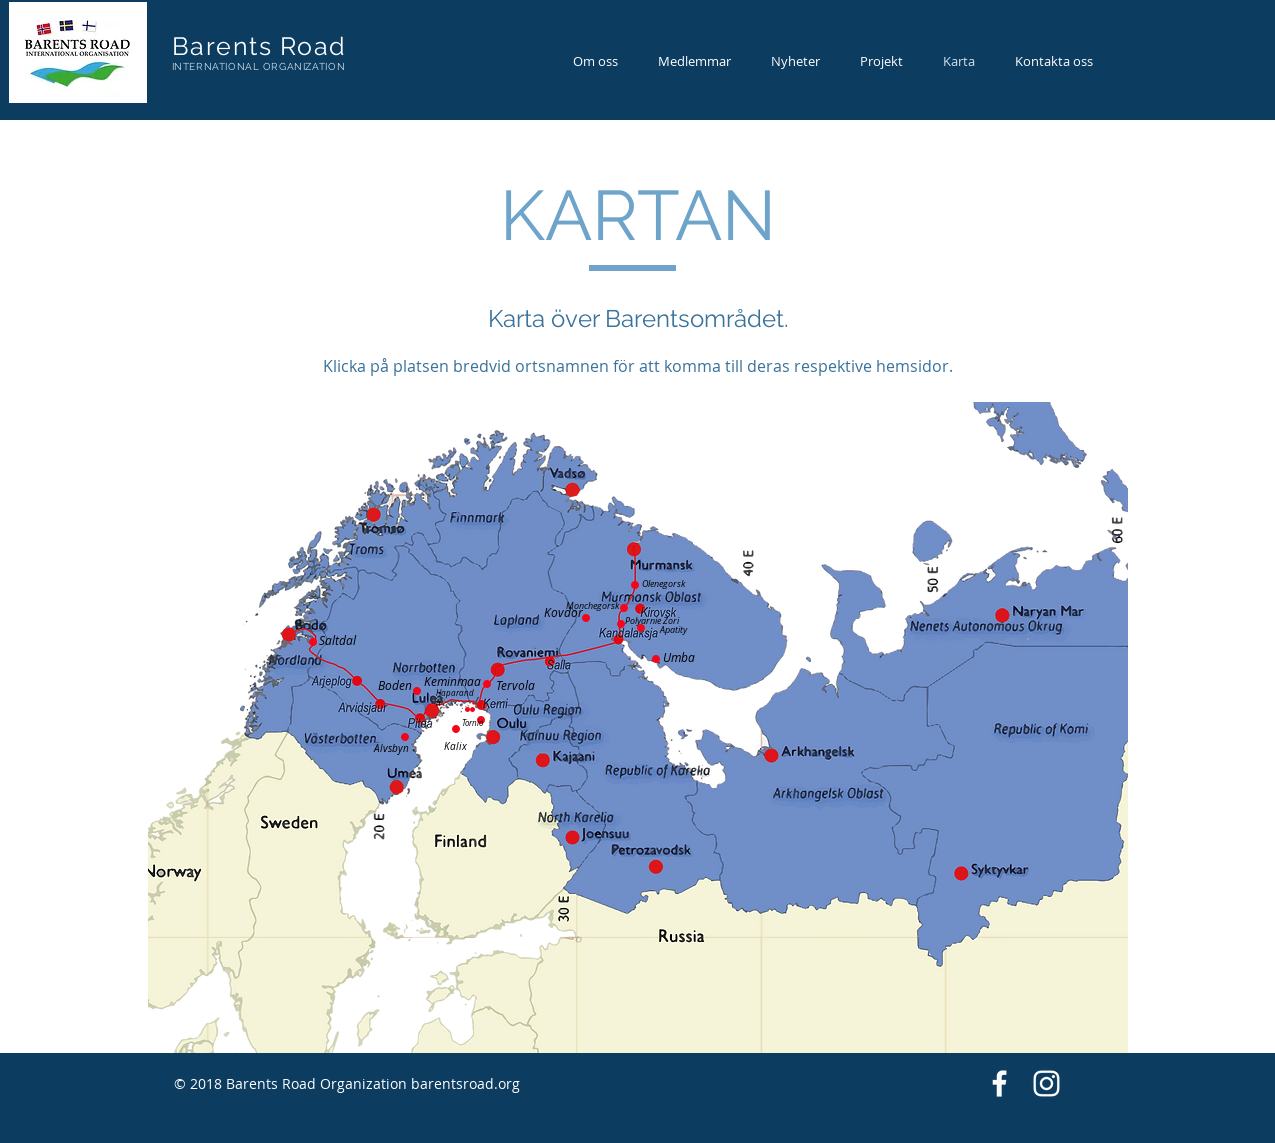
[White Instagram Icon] (1046, 1083)
